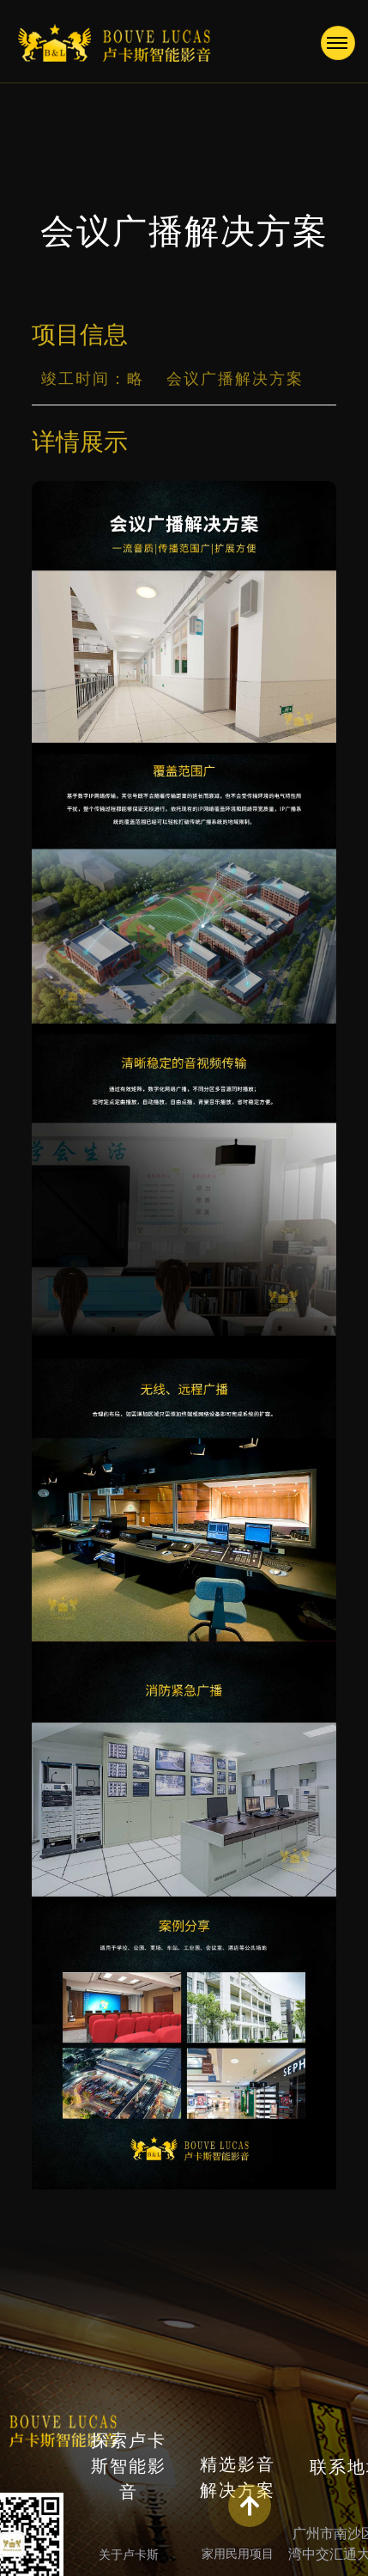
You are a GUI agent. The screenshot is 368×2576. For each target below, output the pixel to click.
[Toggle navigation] (338, 43)
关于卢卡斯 (129, 2554)
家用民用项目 (238, 2554)
